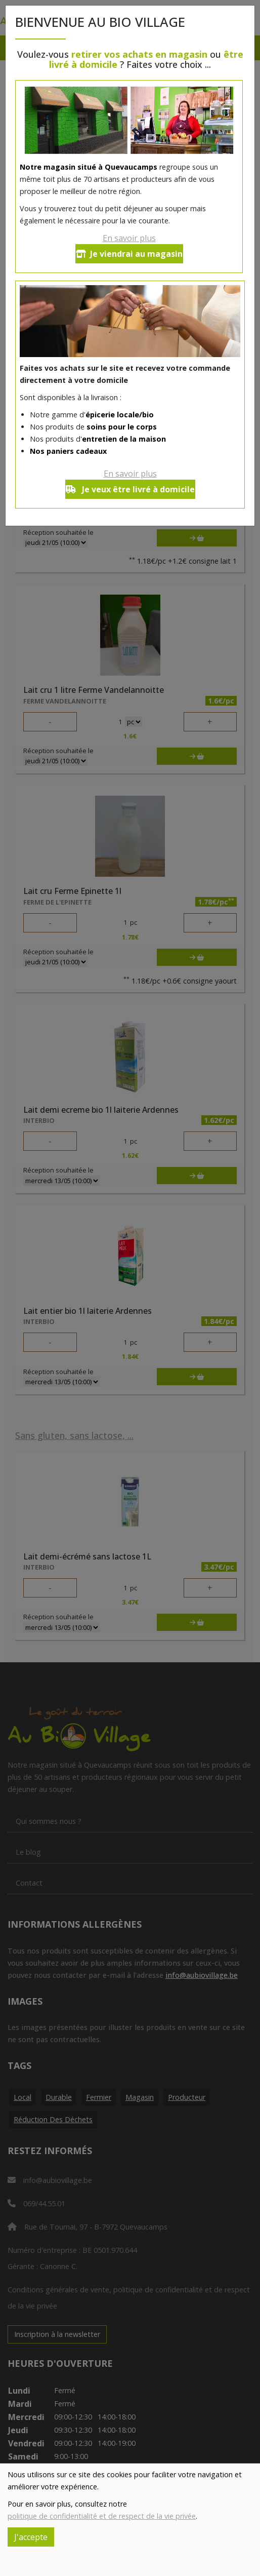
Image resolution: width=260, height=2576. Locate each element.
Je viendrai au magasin (129, 253)
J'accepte (31, 2537)
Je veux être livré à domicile (130, 489)
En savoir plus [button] (129, 238)
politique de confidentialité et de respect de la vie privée (102, 2516)
